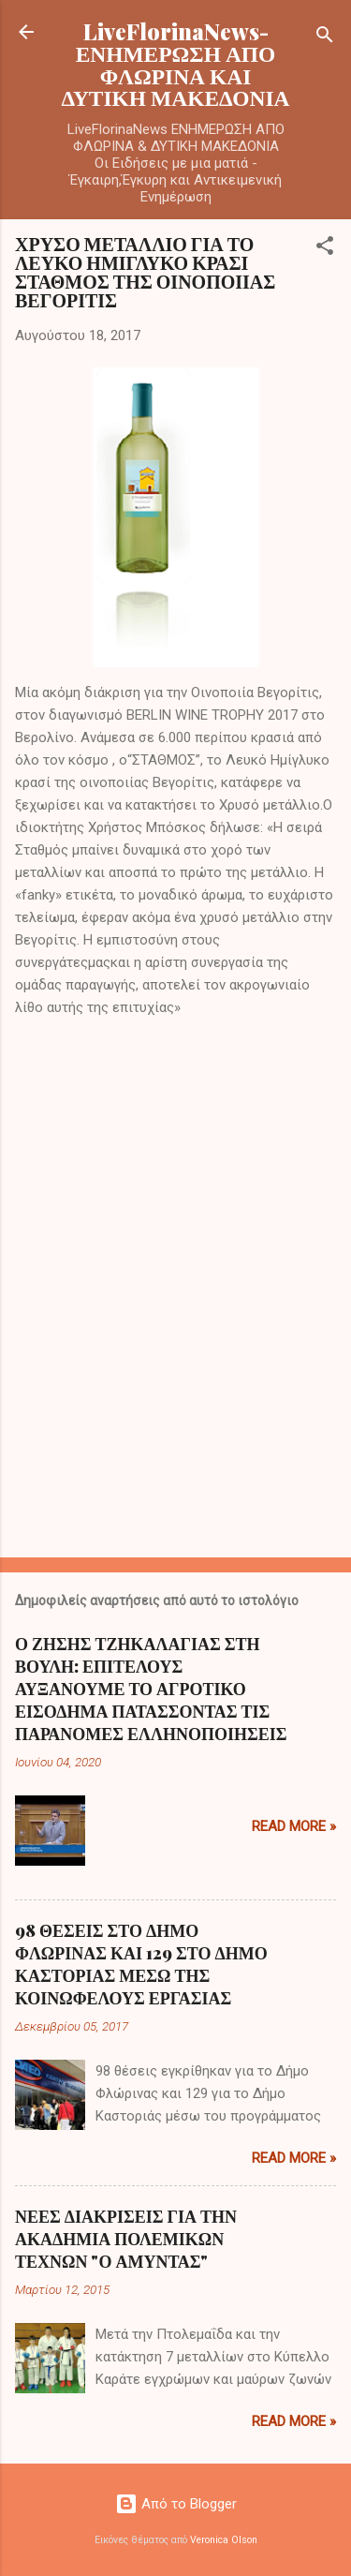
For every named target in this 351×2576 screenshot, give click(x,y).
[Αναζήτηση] (325, 38)
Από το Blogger (176, 2503)
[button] (325, 248)
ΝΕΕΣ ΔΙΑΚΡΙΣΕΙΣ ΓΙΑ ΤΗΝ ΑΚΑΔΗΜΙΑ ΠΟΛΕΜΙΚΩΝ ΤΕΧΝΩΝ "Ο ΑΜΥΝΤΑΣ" (126, 2238)
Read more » (294, 1826)
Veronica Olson (223, 2540)
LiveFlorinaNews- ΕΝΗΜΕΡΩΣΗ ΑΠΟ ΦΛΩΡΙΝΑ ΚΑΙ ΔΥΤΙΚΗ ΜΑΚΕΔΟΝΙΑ (176, 64)
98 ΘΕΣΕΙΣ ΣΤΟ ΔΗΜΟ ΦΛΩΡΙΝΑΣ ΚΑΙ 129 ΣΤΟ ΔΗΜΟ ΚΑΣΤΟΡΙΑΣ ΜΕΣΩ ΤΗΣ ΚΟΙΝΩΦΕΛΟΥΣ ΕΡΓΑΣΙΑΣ (141, 1964)
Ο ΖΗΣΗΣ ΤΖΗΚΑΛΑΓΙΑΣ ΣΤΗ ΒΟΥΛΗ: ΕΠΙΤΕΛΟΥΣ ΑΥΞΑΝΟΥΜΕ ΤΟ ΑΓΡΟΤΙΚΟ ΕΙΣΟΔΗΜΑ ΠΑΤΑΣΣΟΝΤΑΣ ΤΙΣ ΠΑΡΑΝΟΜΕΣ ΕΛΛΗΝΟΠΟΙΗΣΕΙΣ (150, 1688)
